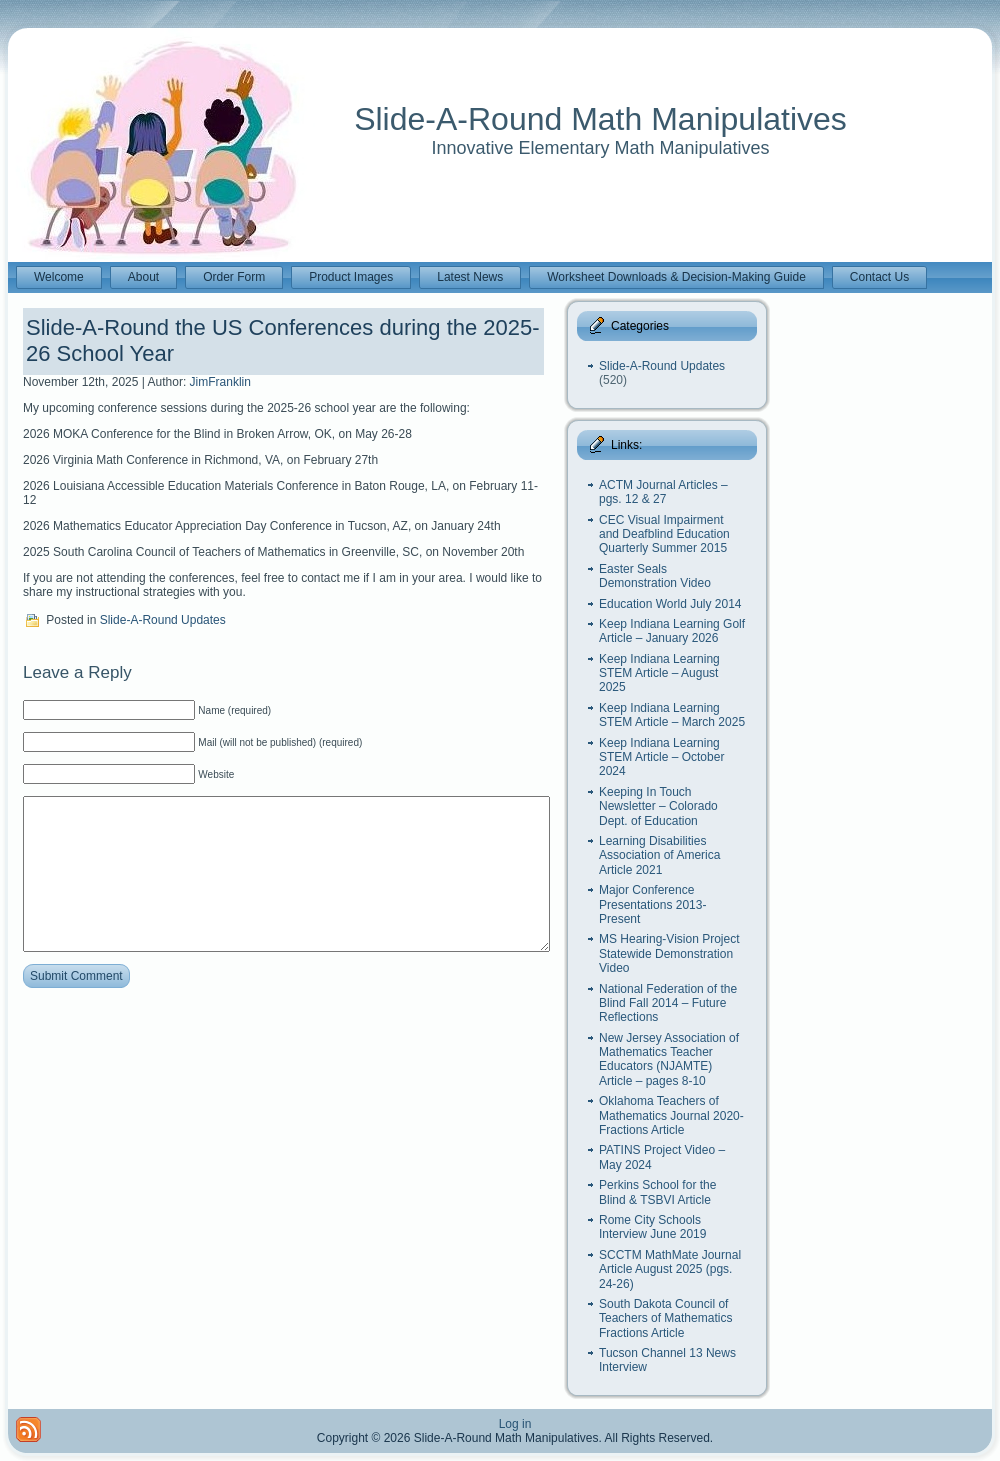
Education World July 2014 (670, 604)
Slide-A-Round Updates (163, 620)
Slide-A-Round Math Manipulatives (600, 119)
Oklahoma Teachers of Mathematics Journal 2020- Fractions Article (671, 1115)
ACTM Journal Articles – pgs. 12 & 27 (663, 492)
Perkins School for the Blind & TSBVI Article (657, 1192)
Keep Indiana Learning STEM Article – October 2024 (661, 757)
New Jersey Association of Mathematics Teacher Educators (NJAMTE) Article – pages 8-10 (669, 1059)
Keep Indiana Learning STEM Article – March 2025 (672, 715)
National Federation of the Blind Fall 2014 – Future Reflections (668, 1003)
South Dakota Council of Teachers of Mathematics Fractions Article (665, 1318)
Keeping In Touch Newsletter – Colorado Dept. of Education (658, 806)
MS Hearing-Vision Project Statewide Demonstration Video (669, 953)
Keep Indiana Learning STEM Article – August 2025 (659, 673)
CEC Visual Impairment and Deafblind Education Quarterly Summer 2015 (664, 534)
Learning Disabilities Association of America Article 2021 (659, 855)
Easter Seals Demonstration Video (655, 576)
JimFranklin (220, 382)
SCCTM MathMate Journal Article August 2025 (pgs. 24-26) (670, 1269)
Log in (515, 1424)
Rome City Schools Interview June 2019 (652, 1227)
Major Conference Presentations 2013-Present (652, 904)
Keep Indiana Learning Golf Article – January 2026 (672, 631)
